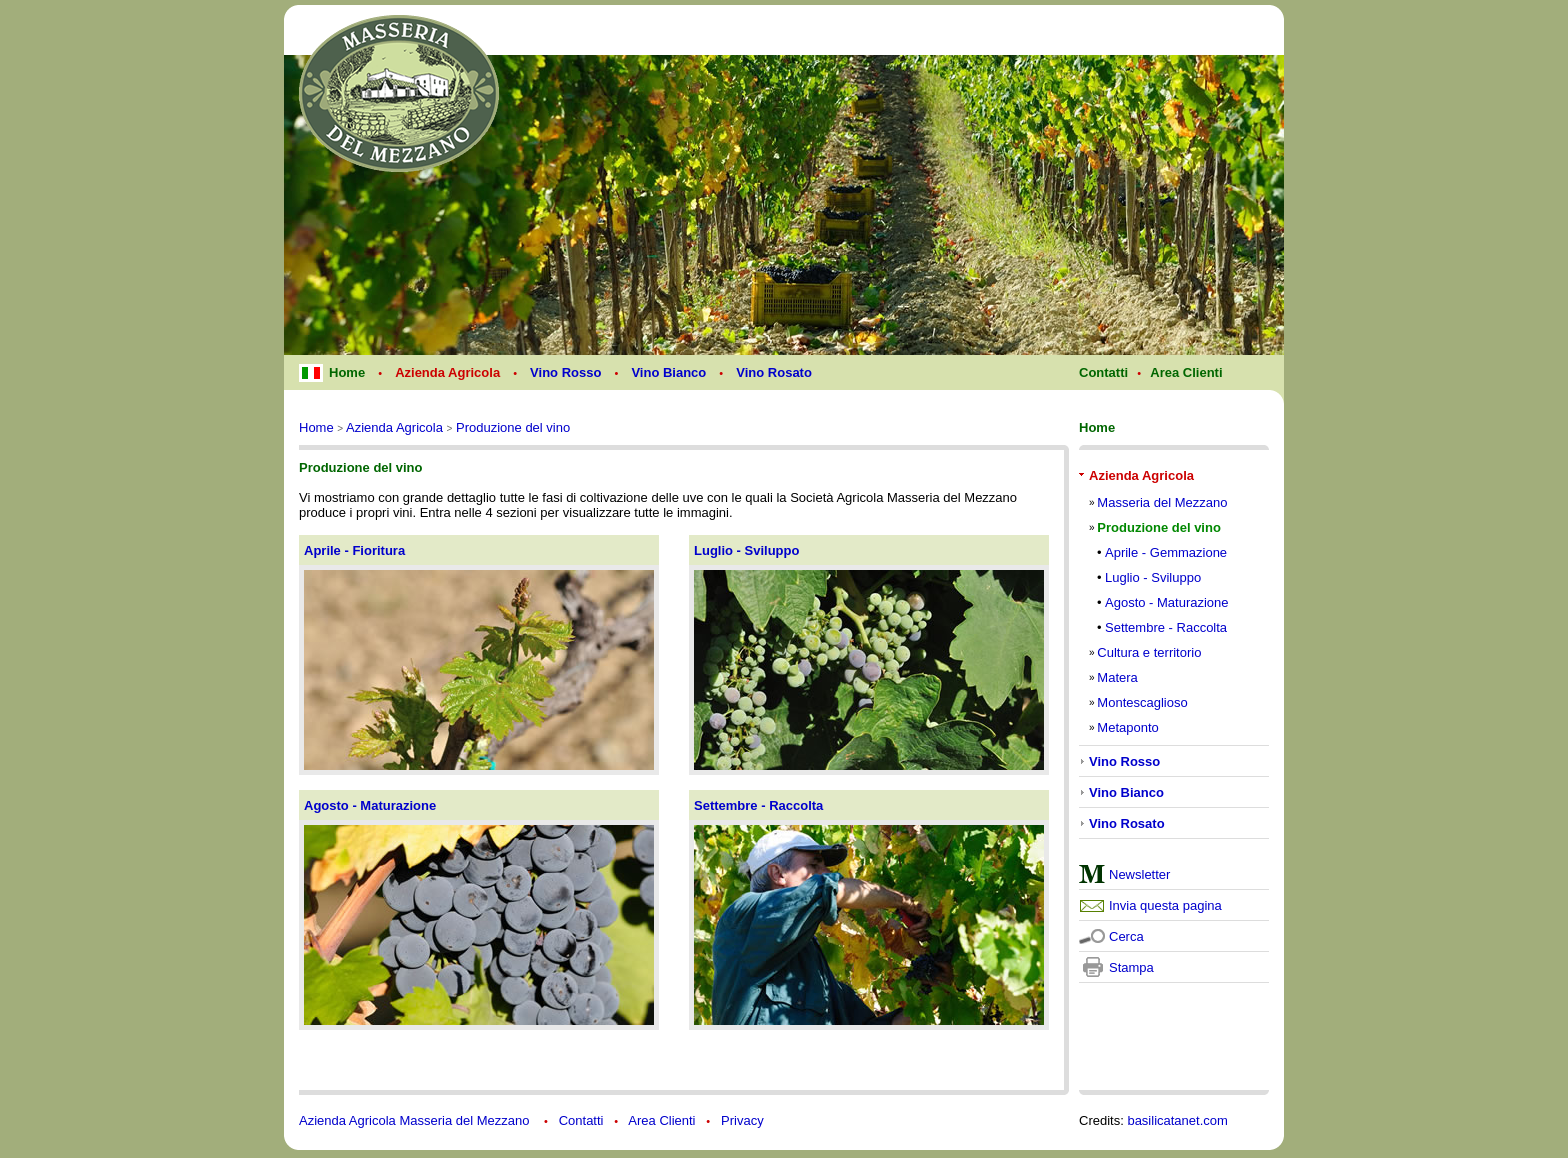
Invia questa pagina (1165, 905)
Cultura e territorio (1149, 652)
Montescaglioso (1142, 702)
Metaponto (1127, 727)
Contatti (581, 1120)
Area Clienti (661, 1120)
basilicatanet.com (1177, 1120)
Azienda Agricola (394, 427)
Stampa (1131, 967)
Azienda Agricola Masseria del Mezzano (416, 1120)
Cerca (1126, 936)
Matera (1117, 677)
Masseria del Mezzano (1162, 502)
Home (316, 427)
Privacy (742, 1120)
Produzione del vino (513, 427)
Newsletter (1139, 874)
